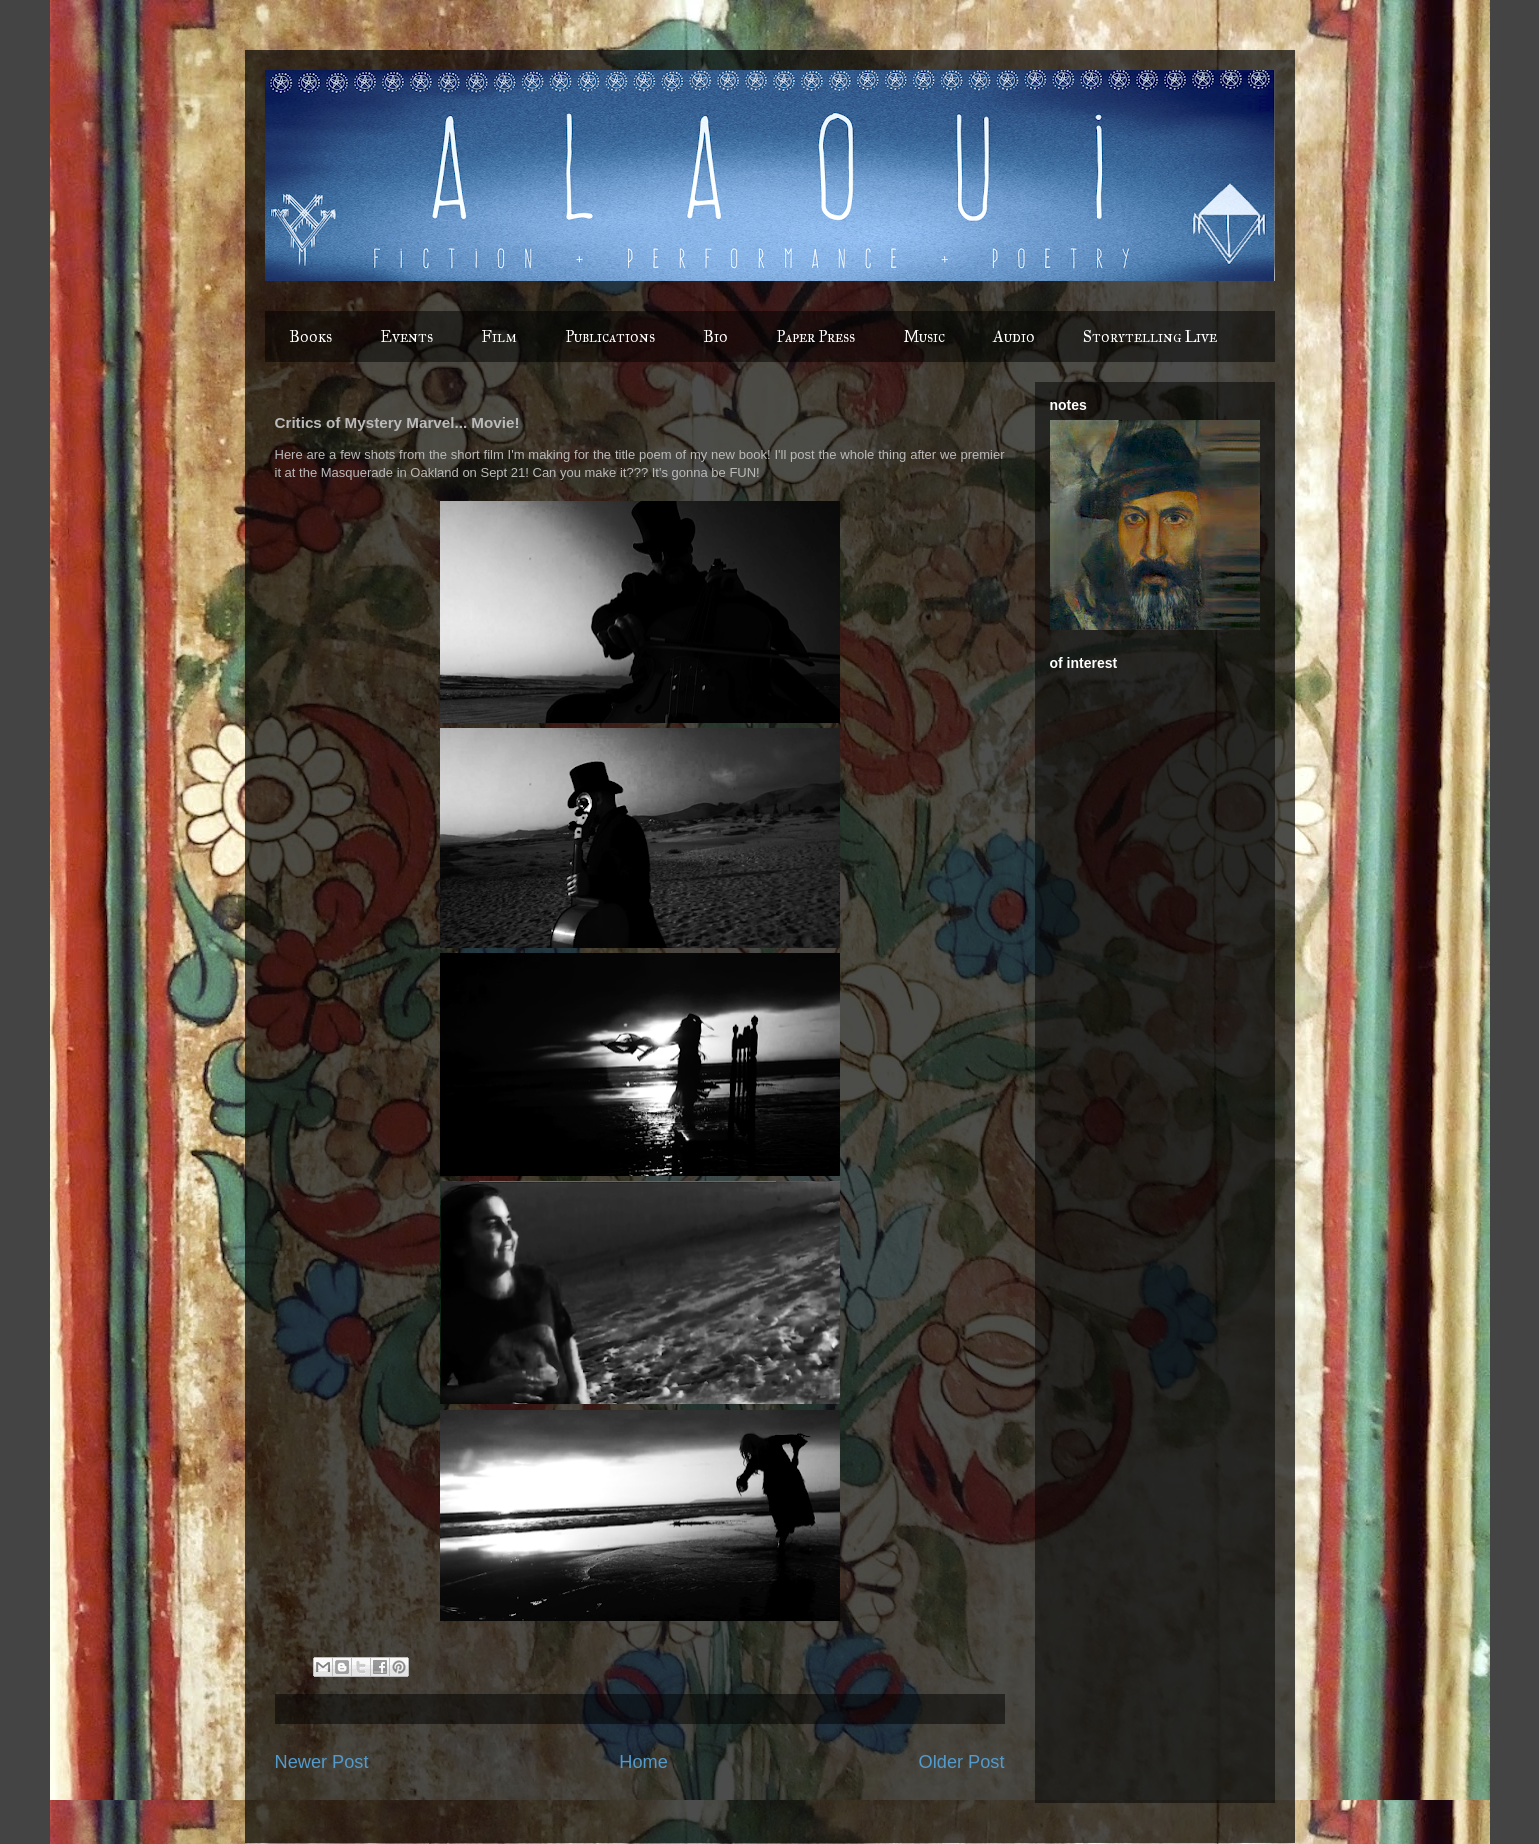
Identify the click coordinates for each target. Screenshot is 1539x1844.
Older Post (962, 1762)
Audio (1014, 336)
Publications (610, 336)
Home (643, 1762)
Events (406, 336)
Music (924, 336)
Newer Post (322, 1762)
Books (310, 336)
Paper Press (815, 336)
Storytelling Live (1150, 336)
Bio (715, 336)
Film (499, 336)
